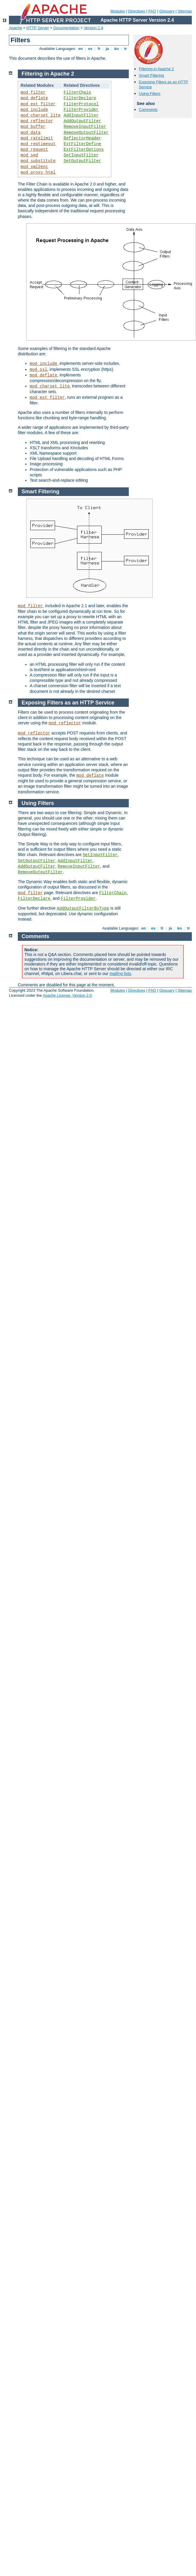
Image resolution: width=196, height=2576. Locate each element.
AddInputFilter (81, 115)
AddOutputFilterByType (83, 908)
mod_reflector (37, 121)
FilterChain (77, 92)
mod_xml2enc (34, 166)
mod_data (30, 132)
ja (107, 48)
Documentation (66, 28)
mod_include (34, 109)
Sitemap (185, 11)
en (80, 48)
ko (116, 48)
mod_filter (33, 92)
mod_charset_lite (40, 115)
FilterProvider (81, 109)
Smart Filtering (151, 75)
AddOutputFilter (82, 121)
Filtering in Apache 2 (156, 69)
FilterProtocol (81, 104)
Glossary (166, 11)
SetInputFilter (81, 155)
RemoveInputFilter (85, 126)
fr (99, 48)
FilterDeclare (80, 98)
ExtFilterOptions (84, 149)
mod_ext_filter (38, 104)
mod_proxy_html (38, 172)
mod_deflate (34, 98)
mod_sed (29, 155)
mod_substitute (38, 160)
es (90, 48)
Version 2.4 (93, 28)
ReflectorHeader (82, 138)
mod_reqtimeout (38, 144)
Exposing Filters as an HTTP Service (68, 703)
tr (125, 48)
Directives (136, 11)
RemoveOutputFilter (86, 132)
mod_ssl (38, 369)
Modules (117, 11)
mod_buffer (33, 126)
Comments (148, 109)
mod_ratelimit (37, 138)
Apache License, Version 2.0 (67, 995)
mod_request (34, 149)
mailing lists (120, 973)
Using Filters (149, 93)
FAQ (152, 11)
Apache (15, 28)
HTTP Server (37, 28)
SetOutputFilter (82, 160)
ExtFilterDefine (82, 144)
